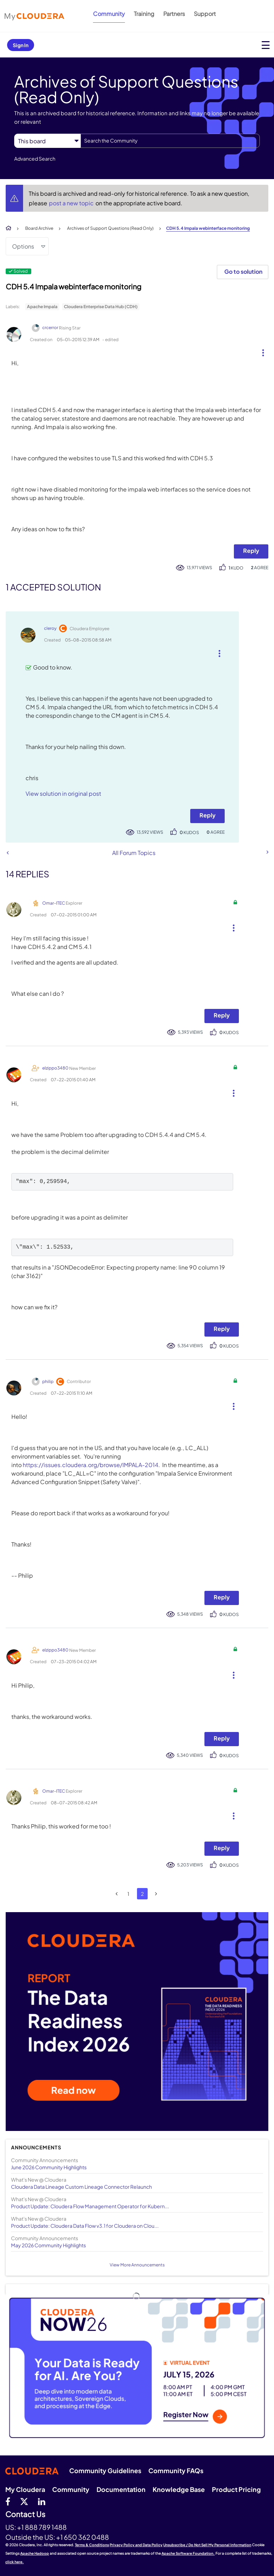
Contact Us (25, 2514)
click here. (14, 2562)
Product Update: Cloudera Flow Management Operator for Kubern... (90, 2206)
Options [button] (23, 246)
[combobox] (170, 141)
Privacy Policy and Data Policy (136, 2545)
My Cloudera (25, 2489)
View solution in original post (63, 793)
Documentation (121, 2489)
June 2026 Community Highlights (49, 2167)
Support (205, 13)
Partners (174, 13)
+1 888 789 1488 (42, 2527)
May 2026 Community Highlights (48, 2245)
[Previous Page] (117, 1894)
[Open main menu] (265, 45)
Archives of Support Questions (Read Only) (110, 228)
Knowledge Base (179, 2489)
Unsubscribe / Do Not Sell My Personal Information (207, 2545)
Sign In (20, 45)
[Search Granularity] (47, 141)
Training (144, 13)
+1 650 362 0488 (82, 2537)
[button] (260, 351)
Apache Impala (42, 306)
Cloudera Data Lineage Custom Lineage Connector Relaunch (81, 2186)
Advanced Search (34, 158)
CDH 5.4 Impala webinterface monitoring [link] (208, 228)
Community (109, 13)
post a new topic (72, 203)
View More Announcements (137, 2264)
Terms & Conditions (92, 2545)
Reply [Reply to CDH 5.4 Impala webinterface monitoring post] (251, 550)
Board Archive (39, 228)
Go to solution (243, 271)
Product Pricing (236, 2489)
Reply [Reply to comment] (207, 815)
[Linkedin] (41, 2501)
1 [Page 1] (128, 1894)
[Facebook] (7, 2501)
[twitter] (24, 2501)
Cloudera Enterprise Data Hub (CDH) (101, 306)
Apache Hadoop (34, 2553)
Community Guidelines (105, 2470)
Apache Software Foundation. (188, 2553)
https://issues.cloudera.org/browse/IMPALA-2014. (91, 1465)
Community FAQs (175, 2470)
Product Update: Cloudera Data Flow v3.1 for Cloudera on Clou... (85, 2225)
